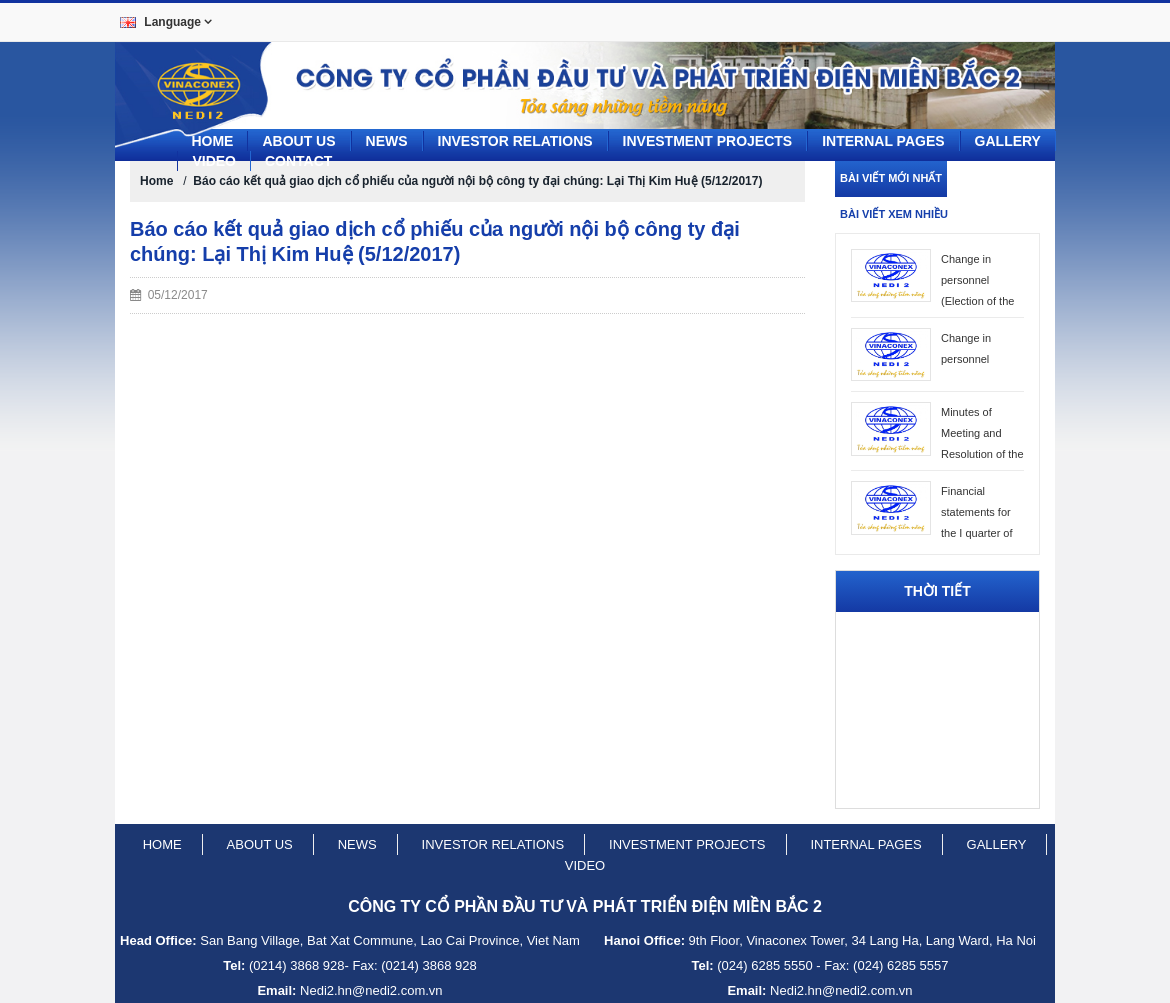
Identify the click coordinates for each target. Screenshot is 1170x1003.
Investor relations (493, 844)
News (387, 141)
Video (214, 161)
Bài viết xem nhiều (894, 214)
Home (212, 141)
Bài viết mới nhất (891, 178)
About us (298, 141)
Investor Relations (515, 141)
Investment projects (708, 141)
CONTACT (298, 161)
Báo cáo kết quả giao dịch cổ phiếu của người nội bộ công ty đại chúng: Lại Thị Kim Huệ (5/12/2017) (477, 181)
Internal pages (883, 141)
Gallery (1008, 141)
